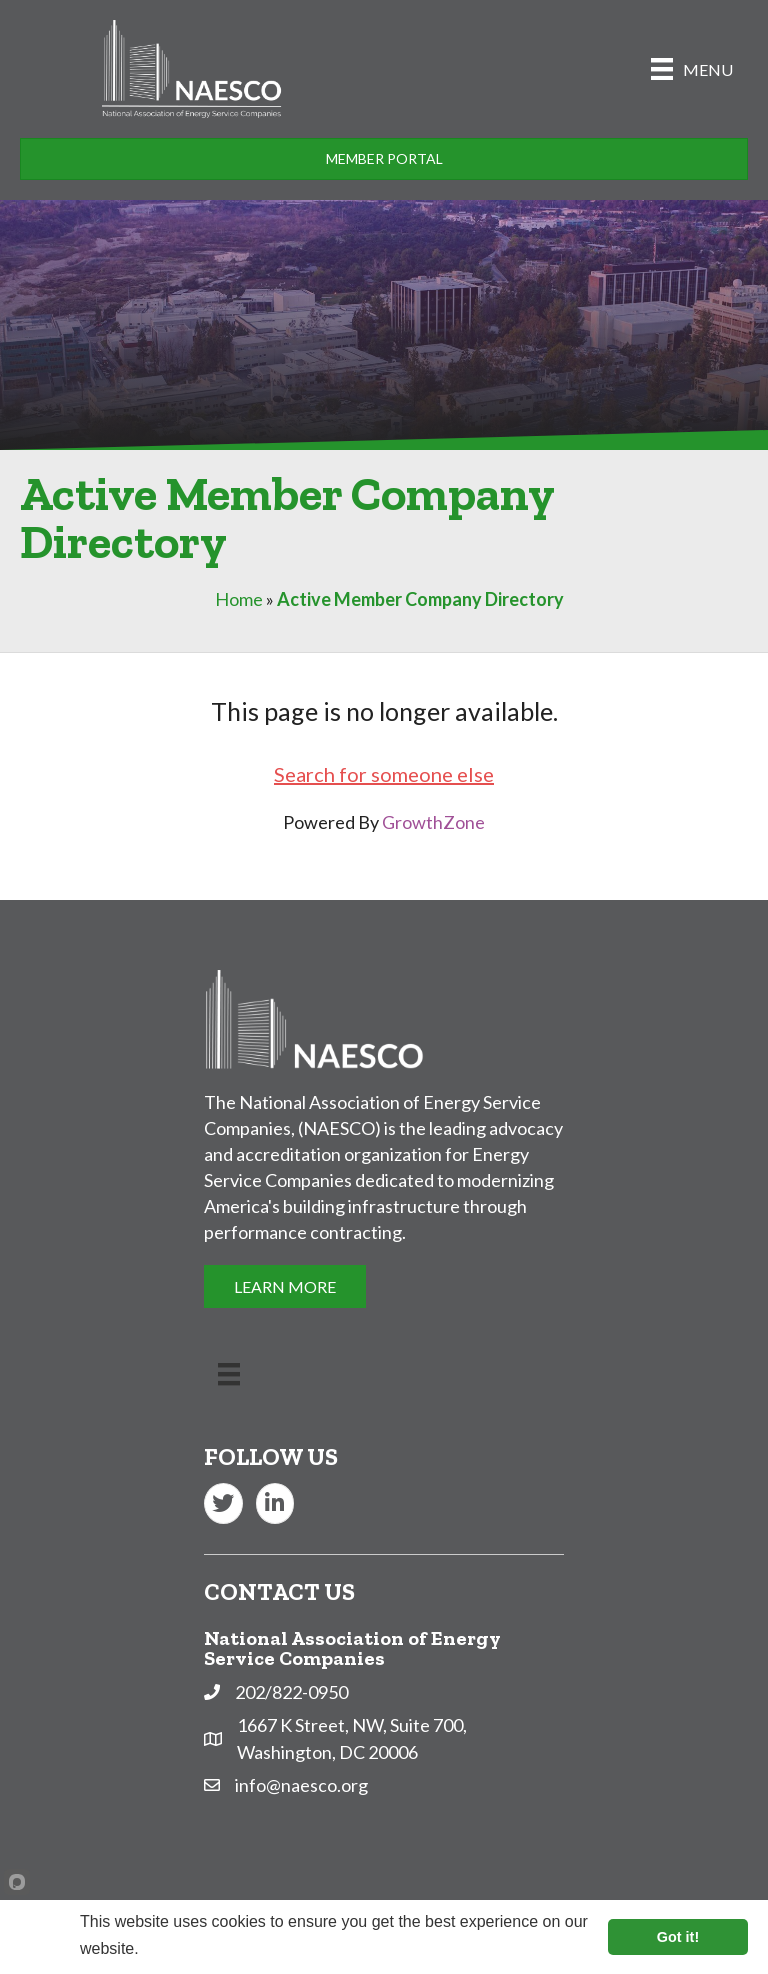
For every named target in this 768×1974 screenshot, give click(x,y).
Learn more (183, 1948)
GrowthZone (433, 822)
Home (239, 599)
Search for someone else (384, 774)
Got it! (678, 1937)
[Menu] (692, 68)
